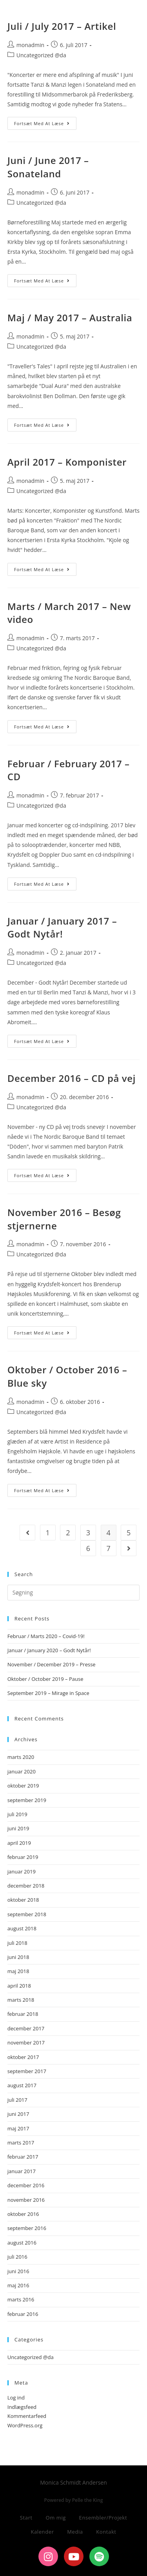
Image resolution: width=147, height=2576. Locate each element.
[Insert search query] (73, 1592)
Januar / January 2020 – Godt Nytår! (49, 1650)
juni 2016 (18, 2271)
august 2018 (21, 1928)
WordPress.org (25, 2425)
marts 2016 (20, 2299)
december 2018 (26, 1885)
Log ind (16, 2397)
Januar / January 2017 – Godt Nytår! (62, 927)
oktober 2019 (23, 1785)
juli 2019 (17, 1814)
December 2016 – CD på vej (71, 1078)
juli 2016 (17, 2256)
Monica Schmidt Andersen (64, 12)
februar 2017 (22, 2156)
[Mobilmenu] (127, 43)
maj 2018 (18, 1971)
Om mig (55, 2517)
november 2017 (26, 2042)
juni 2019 (18, 1828)
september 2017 (26, 2071)
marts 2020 (20, 1756)
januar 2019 (21, 1871)
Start (26, 2517)
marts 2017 (20, 2142)
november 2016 (26, 2199)
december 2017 (26, 2028)
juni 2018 (18, 1957)
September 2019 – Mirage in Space (48, 1693)
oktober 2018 (23, 1899)
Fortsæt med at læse (45, 121)
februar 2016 (22, 2313)
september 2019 (26, 1800)
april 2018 (19, 1985)
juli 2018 (17, 1942)
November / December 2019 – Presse (51, 1664)
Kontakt (106, 2531)
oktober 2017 (23, 2057)
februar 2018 (22, 2013)
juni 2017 (18, 2113)
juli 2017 (17, 2099)
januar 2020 (21, 1771)
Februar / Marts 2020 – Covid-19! (46, 1636)
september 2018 (26, 1914)
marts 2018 (20, 1999)
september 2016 (26, 2228)
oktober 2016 (23, 2213)
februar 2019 (22, 1857)
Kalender (42, 2531)
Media (75, 2531)
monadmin (30, 192)
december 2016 (26, 2185)
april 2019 (19, 1842)
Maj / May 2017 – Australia (69, 317)
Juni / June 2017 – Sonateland (48, 167)
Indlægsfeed (21, 2406)
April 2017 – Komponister (67, 461)
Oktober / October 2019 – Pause (45, 1678)
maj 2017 (18, 2128)
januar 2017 (21, 2171)
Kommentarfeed (26, 2415)
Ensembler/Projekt (103, 2517)
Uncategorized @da (41, 202)
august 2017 (21, 2085)
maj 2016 (18, 2285)
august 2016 (21, 2242)
